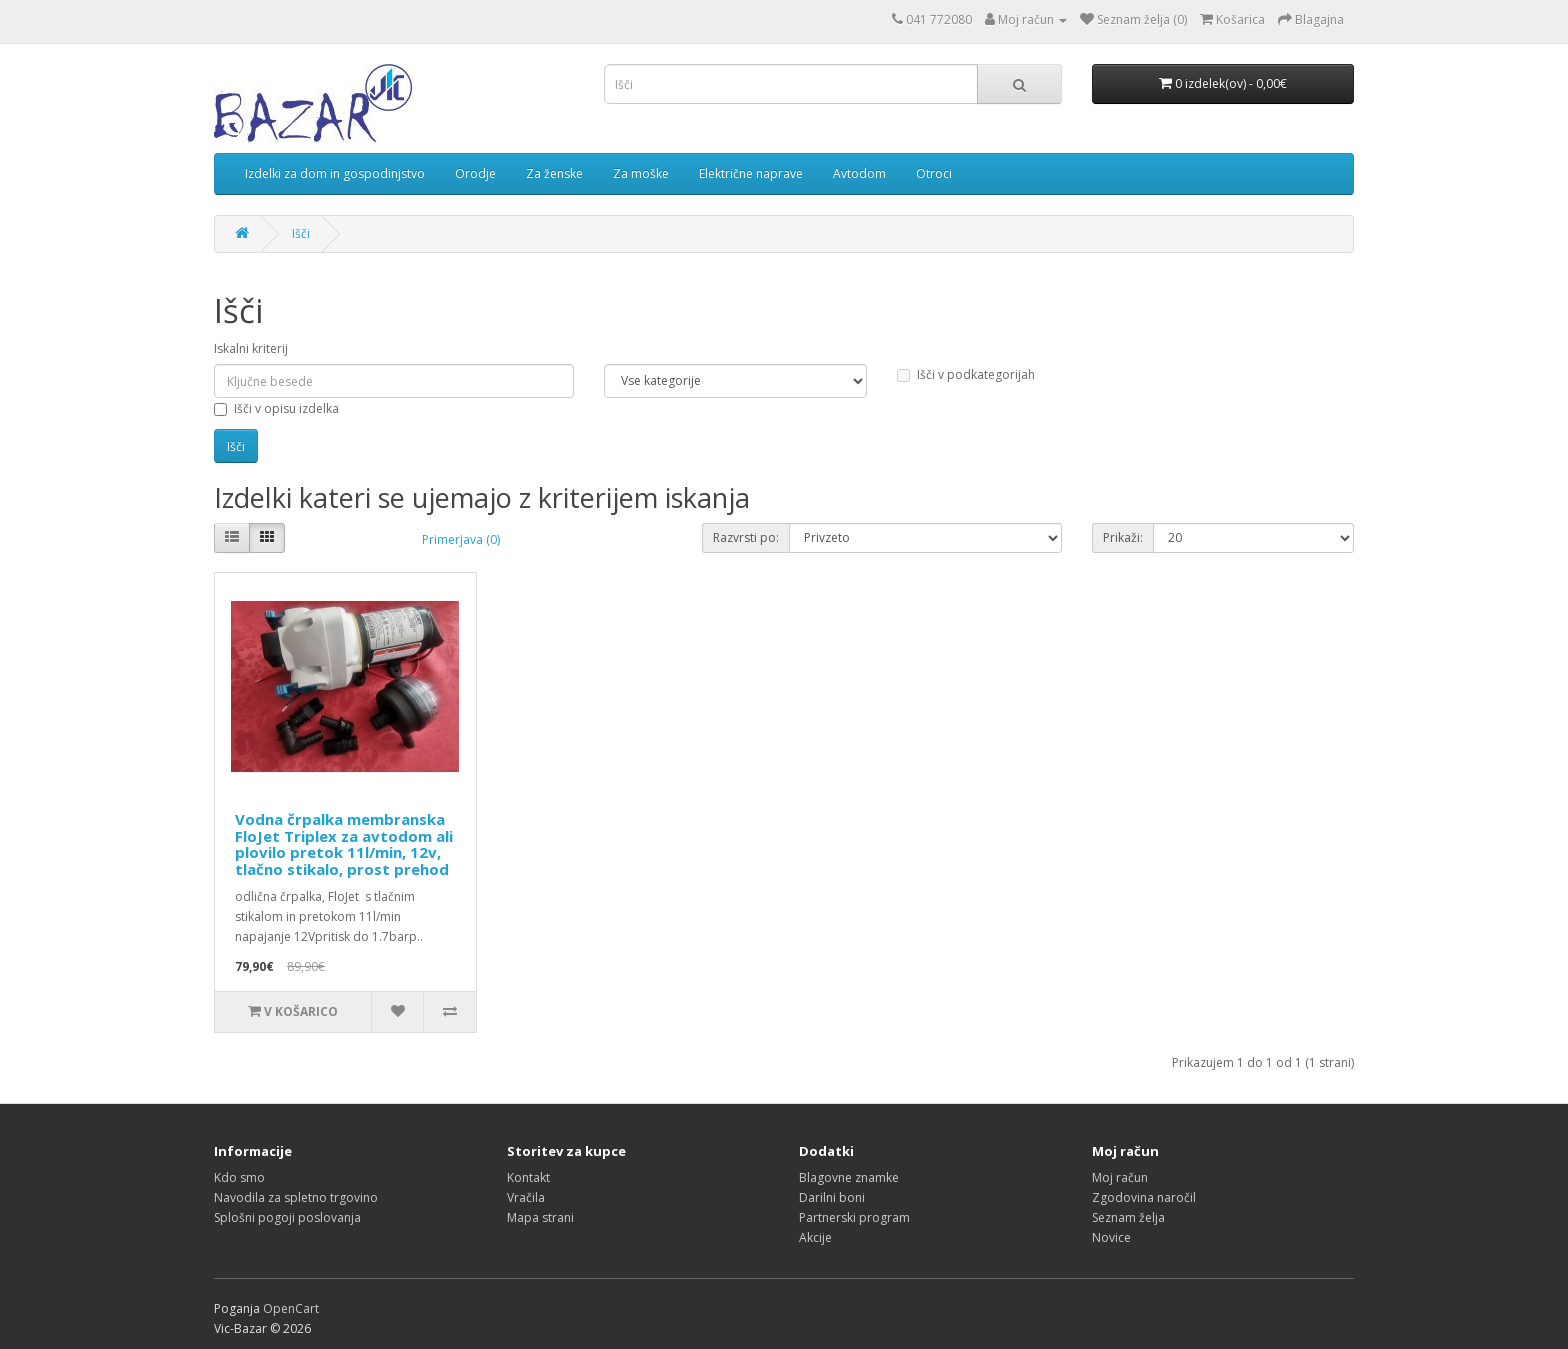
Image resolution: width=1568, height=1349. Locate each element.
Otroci (934, 173)
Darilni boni (832, 1197)
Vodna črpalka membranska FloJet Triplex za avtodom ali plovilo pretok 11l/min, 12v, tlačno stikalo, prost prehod (344, 844)
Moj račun (1120, 1177)
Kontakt (528, 1177)
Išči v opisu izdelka (276, 408)
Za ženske (554, 173)
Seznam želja (1128, 1217)
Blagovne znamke (849, 1177)
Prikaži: (1123, 537)
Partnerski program (854, 1217)
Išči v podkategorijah (966, 374)
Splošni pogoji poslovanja (287, 1217)
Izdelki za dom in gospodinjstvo (335, 173)
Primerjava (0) (461, 539)
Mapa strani (540, 1217)
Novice (1111, 1237)
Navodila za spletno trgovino (296, 1197)
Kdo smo (239, 1177)
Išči (301, 233)
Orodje (475, 173)
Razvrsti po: (746, 537)
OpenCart (291, 1308)
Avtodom (859, 173)
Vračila (526, 1197)
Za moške (641, 173)
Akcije (815, 1237)
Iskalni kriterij (251, 348)
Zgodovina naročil (1144, 1197)
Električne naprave (751, 173)
